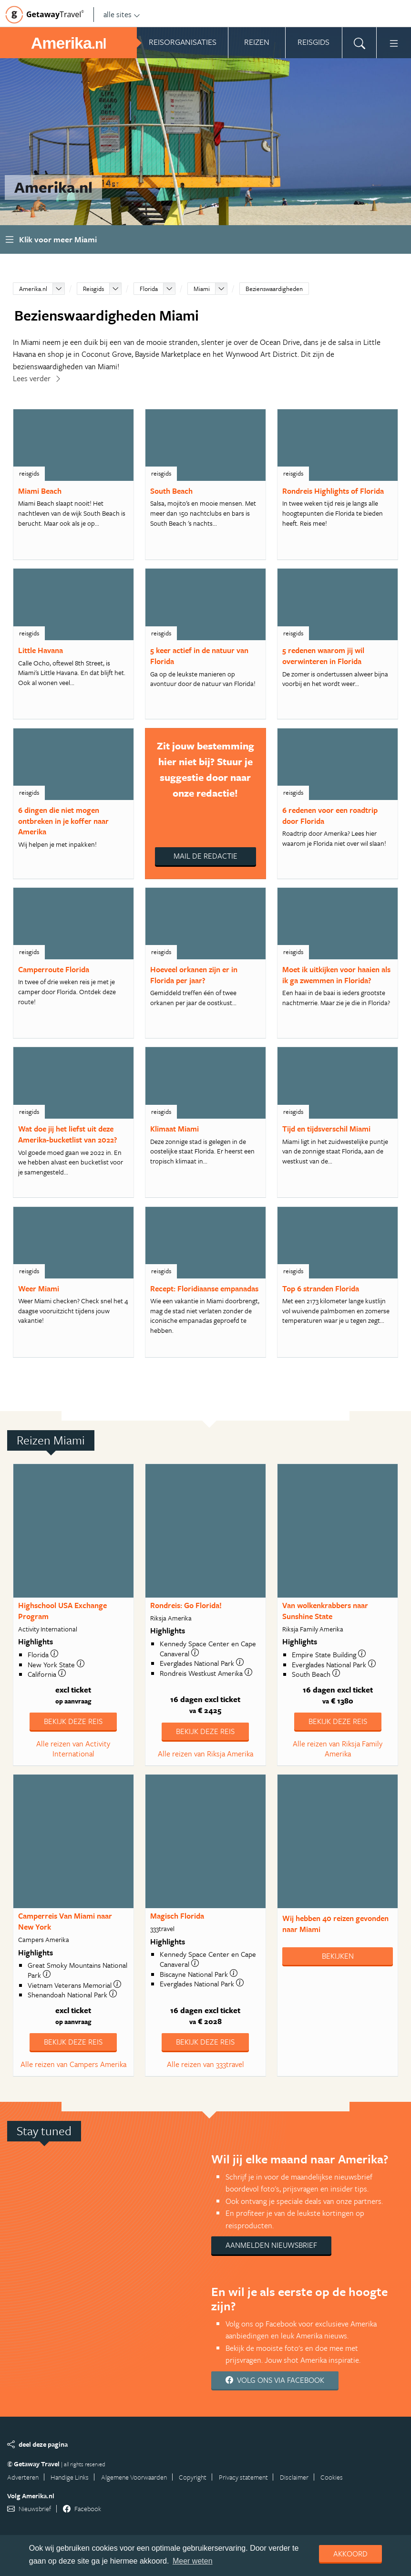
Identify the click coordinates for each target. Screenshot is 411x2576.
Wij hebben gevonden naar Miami (335, 1923)
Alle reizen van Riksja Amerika (205, 1753)
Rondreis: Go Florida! (186, 1605)
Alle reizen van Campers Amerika (73, 2064)
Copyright (192, 2477)
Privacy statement (243, 2477)
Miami (202, 288)
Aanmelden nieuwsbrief (271, 2245)
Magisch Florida (177, 1916)
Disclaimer (294, 2477)
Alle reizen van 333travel (205, 2064)
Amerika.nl (33, 288)
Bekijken (338, 1956)
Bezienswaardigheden (274, 288)
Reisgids (93, 288)
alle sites (121, 14)
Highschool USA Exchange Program (62, 1611)
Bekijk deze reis (73, 1721)
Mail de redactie (205, 856)
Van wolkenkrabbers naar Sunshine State (325, 1611)
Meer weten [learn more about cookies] (193, 2561)
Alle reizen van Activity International (73, 1748)
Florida (149, 288)
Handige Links (70, 2477)
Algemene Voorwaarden (134, 2477)
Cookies (331, 2477)
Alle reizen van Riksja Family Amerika (337, 1748)
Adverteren (23, 2477)
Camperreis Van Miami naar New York (65, 1921)
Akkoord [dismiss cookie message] (350, 2553)
